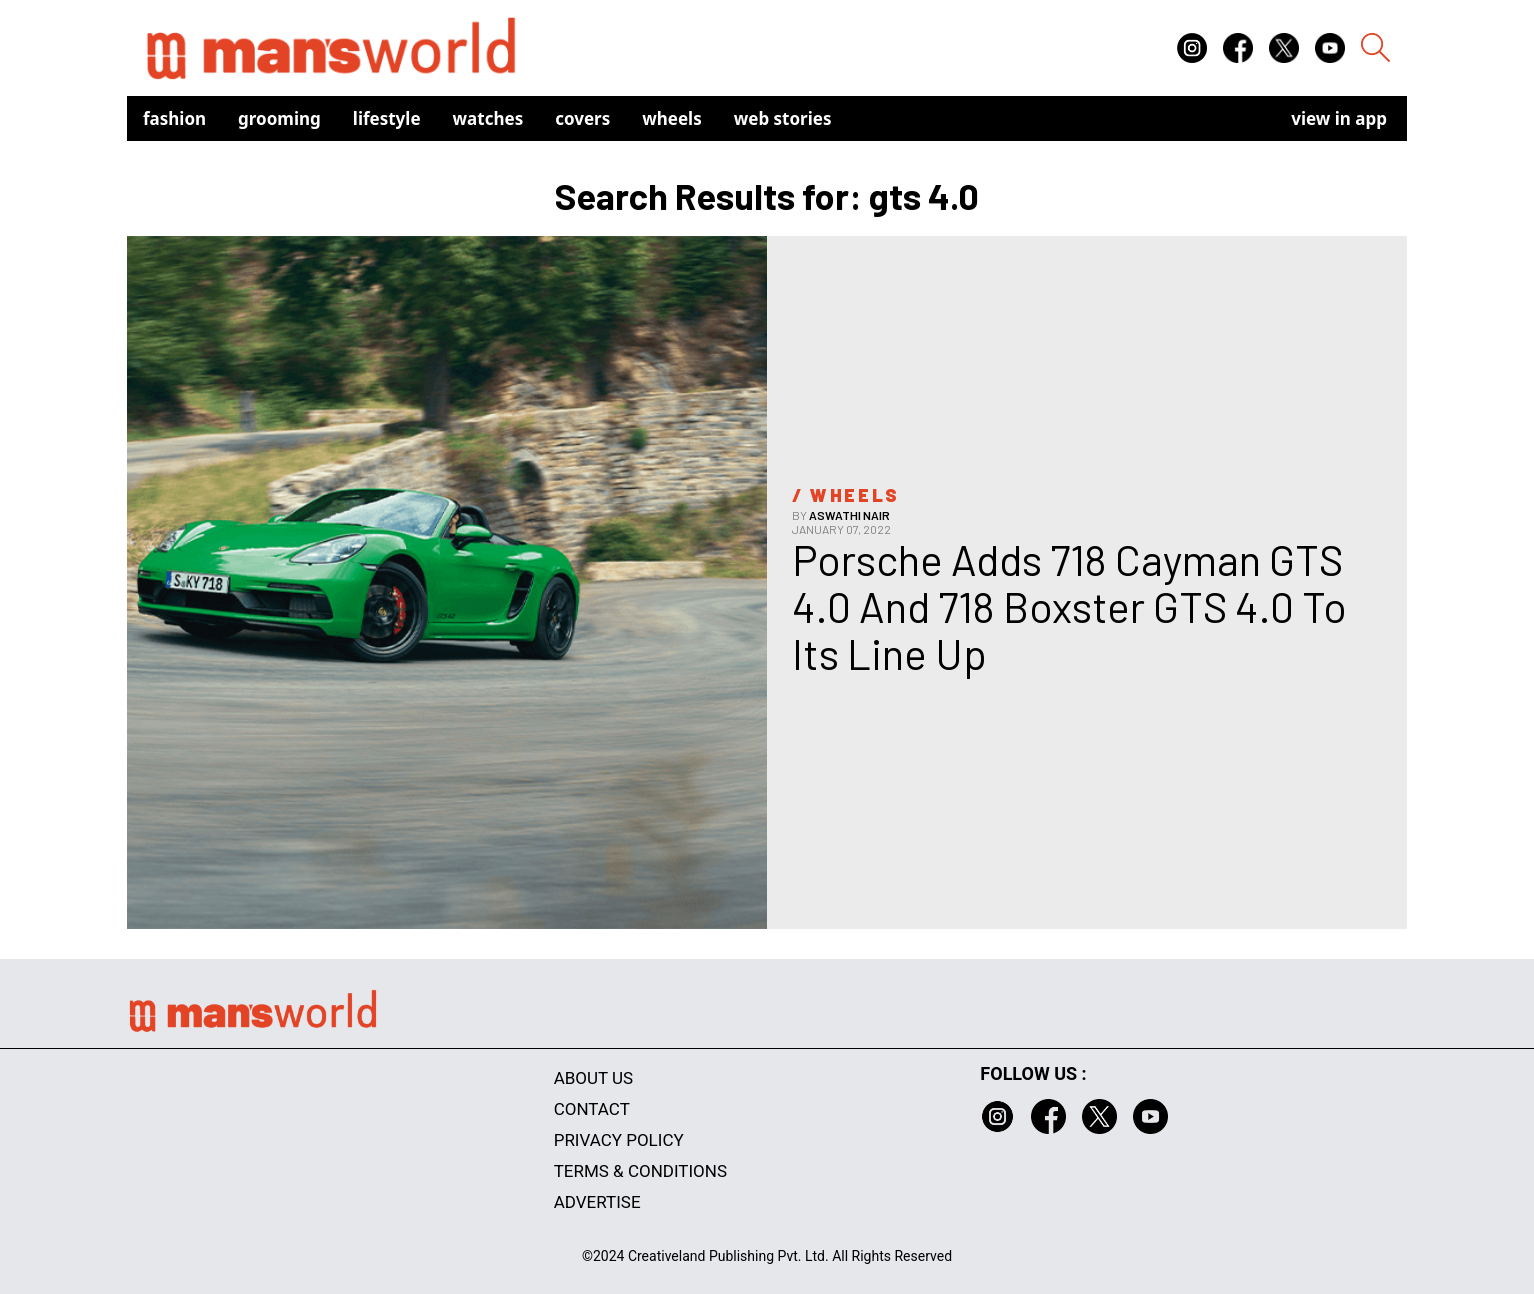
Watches (488, 118)
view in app (1339, 118)
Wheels (672, 118)
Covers (582, 118)
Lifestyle (387, 118)
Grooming (279, 118)
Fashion (174, 118)
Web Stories (783, 118)
